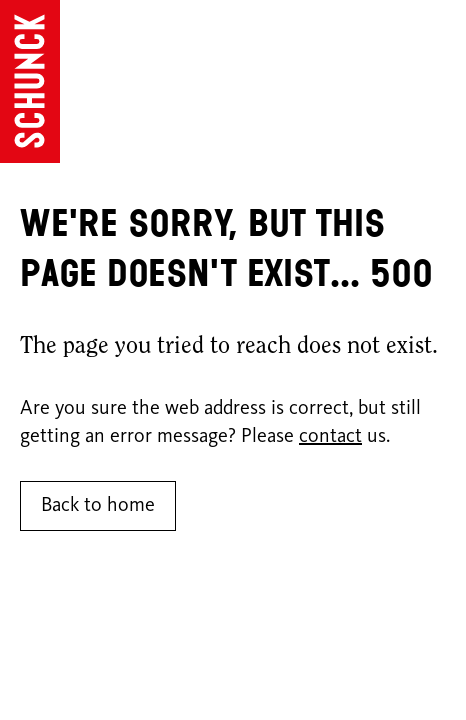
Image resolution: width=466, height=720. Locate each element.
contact (330, 437)
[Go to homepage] (30, 81)
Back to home (98, 506)
